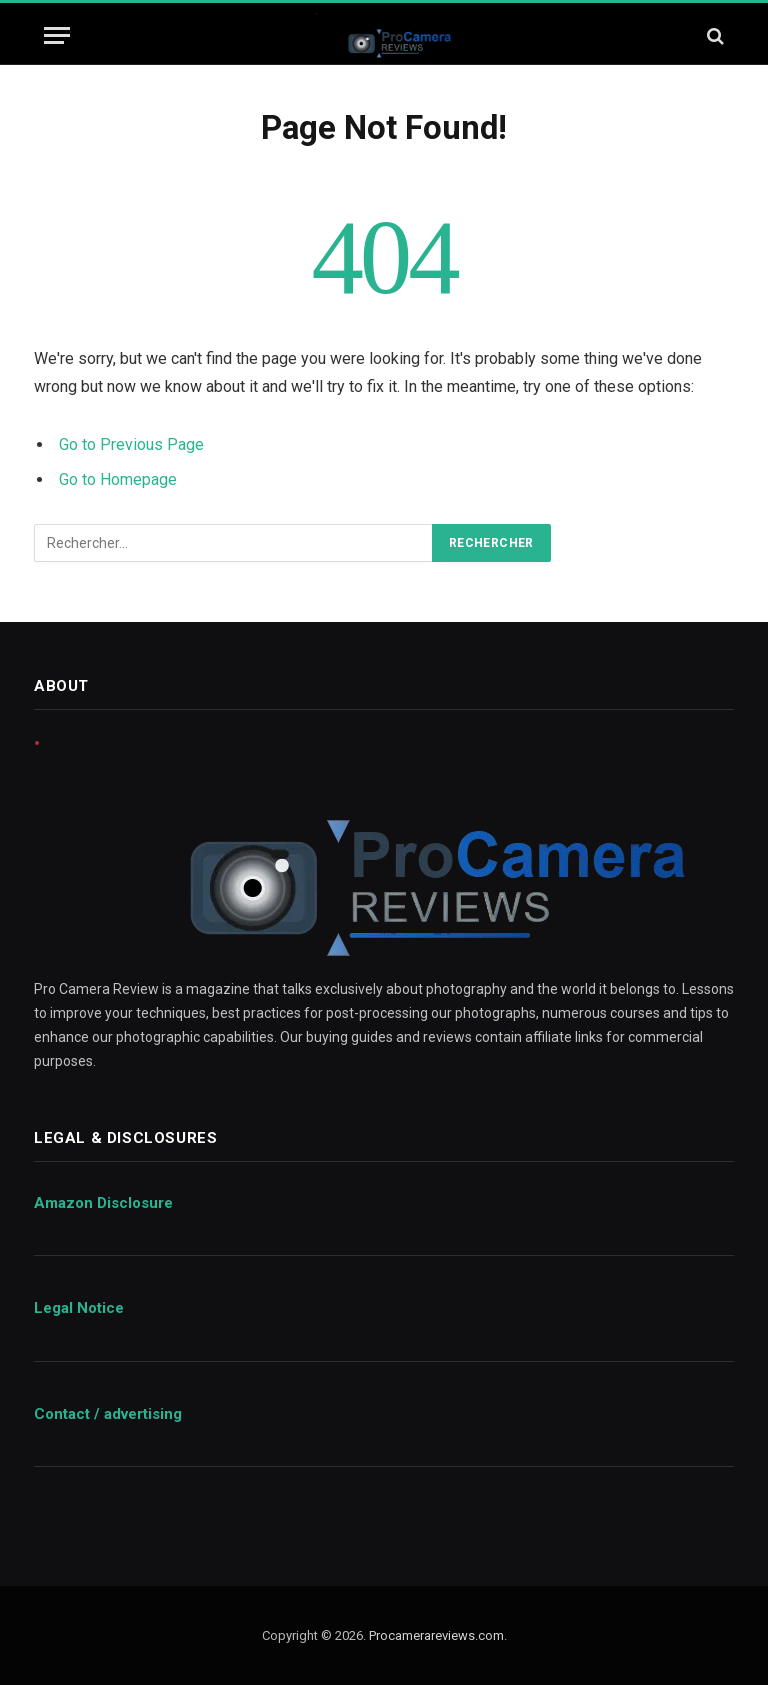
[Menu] (57, 35)
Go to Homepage (118, 479)
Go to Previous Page (131, 444)
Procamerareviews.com (436, 1635)
